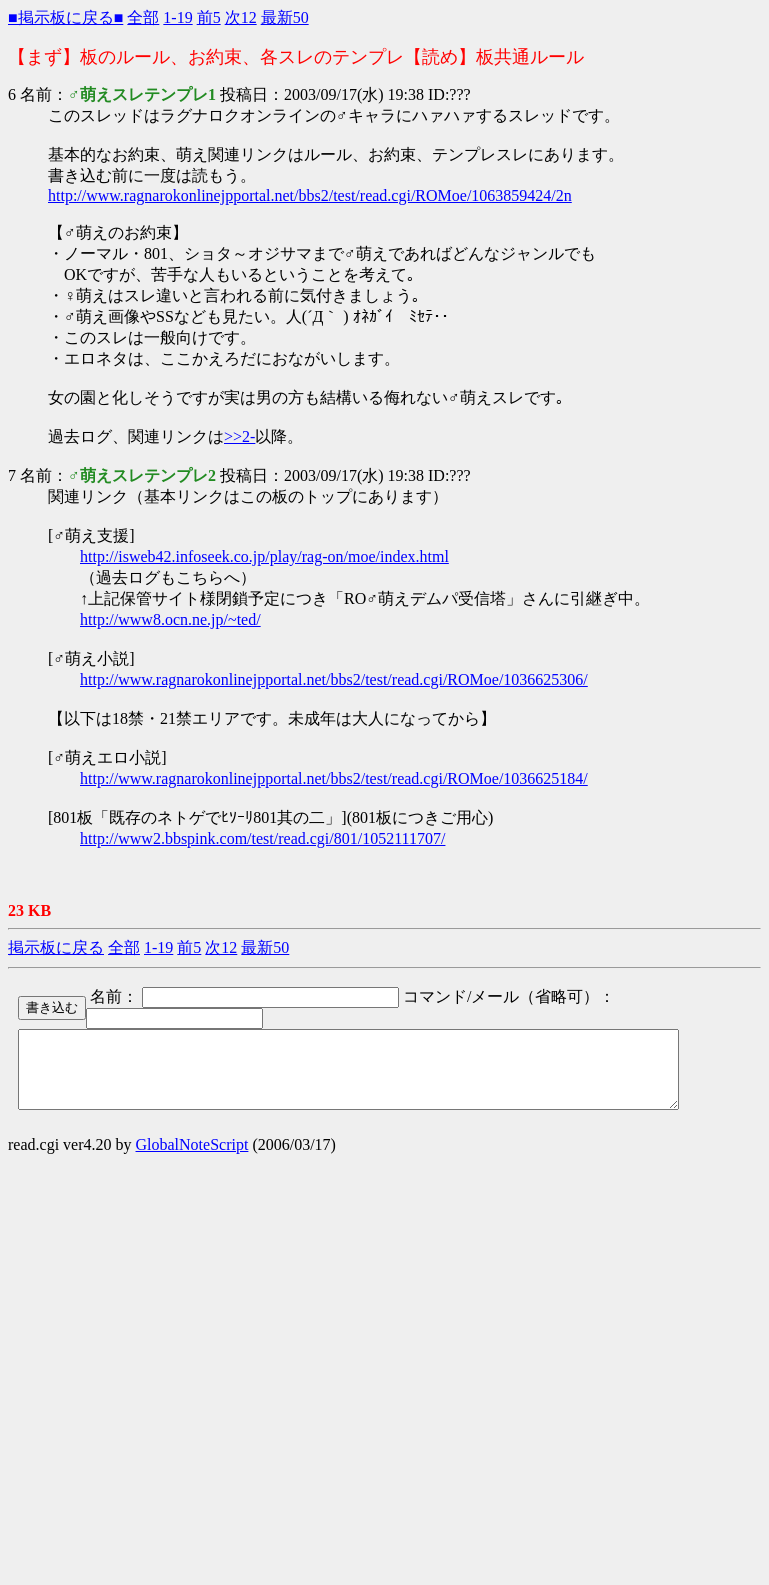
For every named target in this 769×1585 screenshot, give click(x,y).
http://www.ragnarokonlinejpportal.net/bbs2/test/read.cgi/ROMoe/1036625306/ (334, 679)
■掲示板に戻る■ (65, 17)
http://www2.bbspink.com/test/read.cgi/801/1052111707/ (262, 838)
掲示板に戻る (56, 947)
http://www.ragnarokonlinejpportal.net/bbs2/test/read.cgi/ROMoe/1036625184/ (334, 778)
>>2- (239, 436)
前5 (209, 17)
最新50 (285, 17)
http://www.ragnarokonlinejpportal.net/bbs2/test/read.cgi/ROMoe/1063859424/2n (310, 195)
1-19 (177, 17)
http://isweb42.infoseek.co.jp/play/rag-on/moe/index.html (264, 556)
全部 (143, 17)
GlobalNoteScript (192, 1159)
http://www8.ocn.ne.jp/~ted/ (170, 619)
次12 (241, 17)
